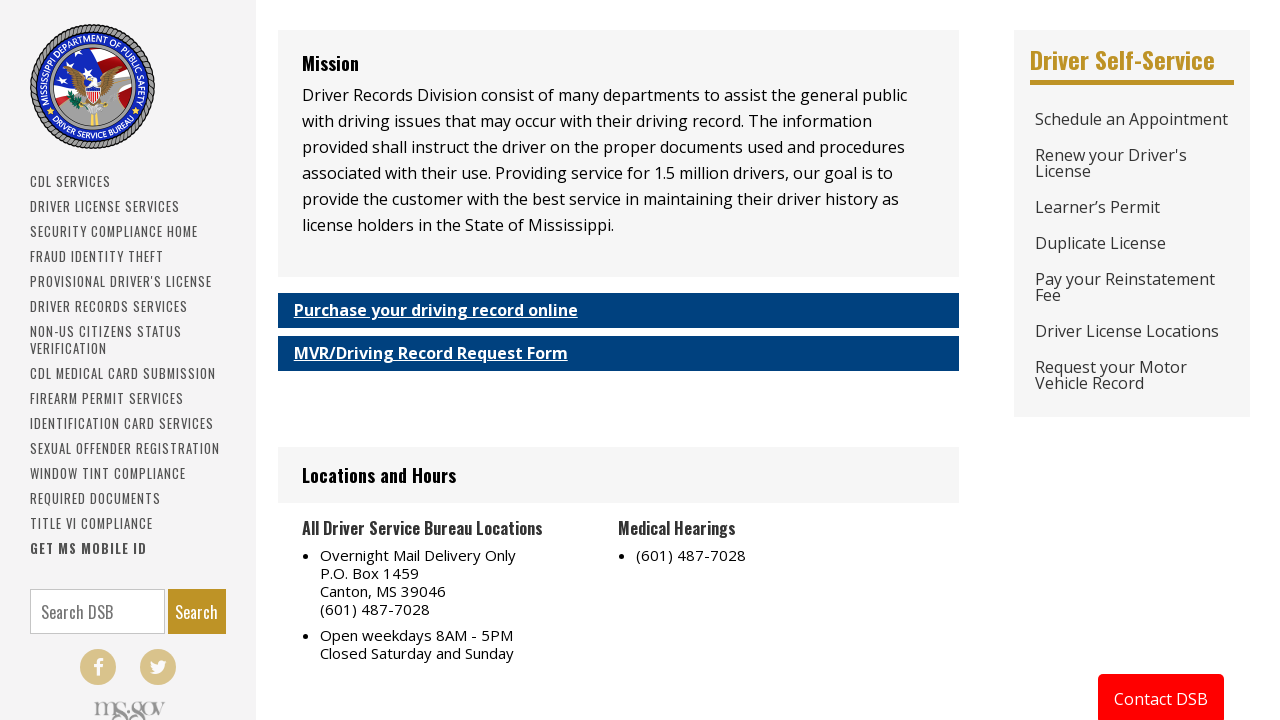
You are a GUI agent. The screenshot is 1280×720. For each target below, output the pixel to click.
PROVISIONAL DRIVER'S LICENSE (121, 281)
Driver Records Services (109, 306)
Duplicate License (1100, 243)
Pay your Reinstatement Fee (1125, 287)
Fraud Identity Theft (97, 256)
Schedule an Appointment (1131, 119)
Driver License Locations (1127, 331)
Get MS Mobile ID (88, 548)
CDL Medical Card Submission (123, 373)
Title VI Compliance (91, 523)
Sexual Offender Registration (125, 448)
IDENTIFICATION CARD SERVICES (122, 423)
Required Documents (95, 498)
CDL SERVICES (70, 181)
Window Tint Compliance (108, 473)
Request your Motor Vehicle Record (1111, 375)
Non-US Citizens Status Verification (106, 340)
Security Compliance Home (114, 231)
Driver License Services (105, 206)
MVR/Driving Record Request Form (431, 353)
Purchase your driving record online (436, 310)
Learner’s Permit (1097, 207)
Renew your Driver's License (1111, 163)
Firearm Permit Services (107, 398)
